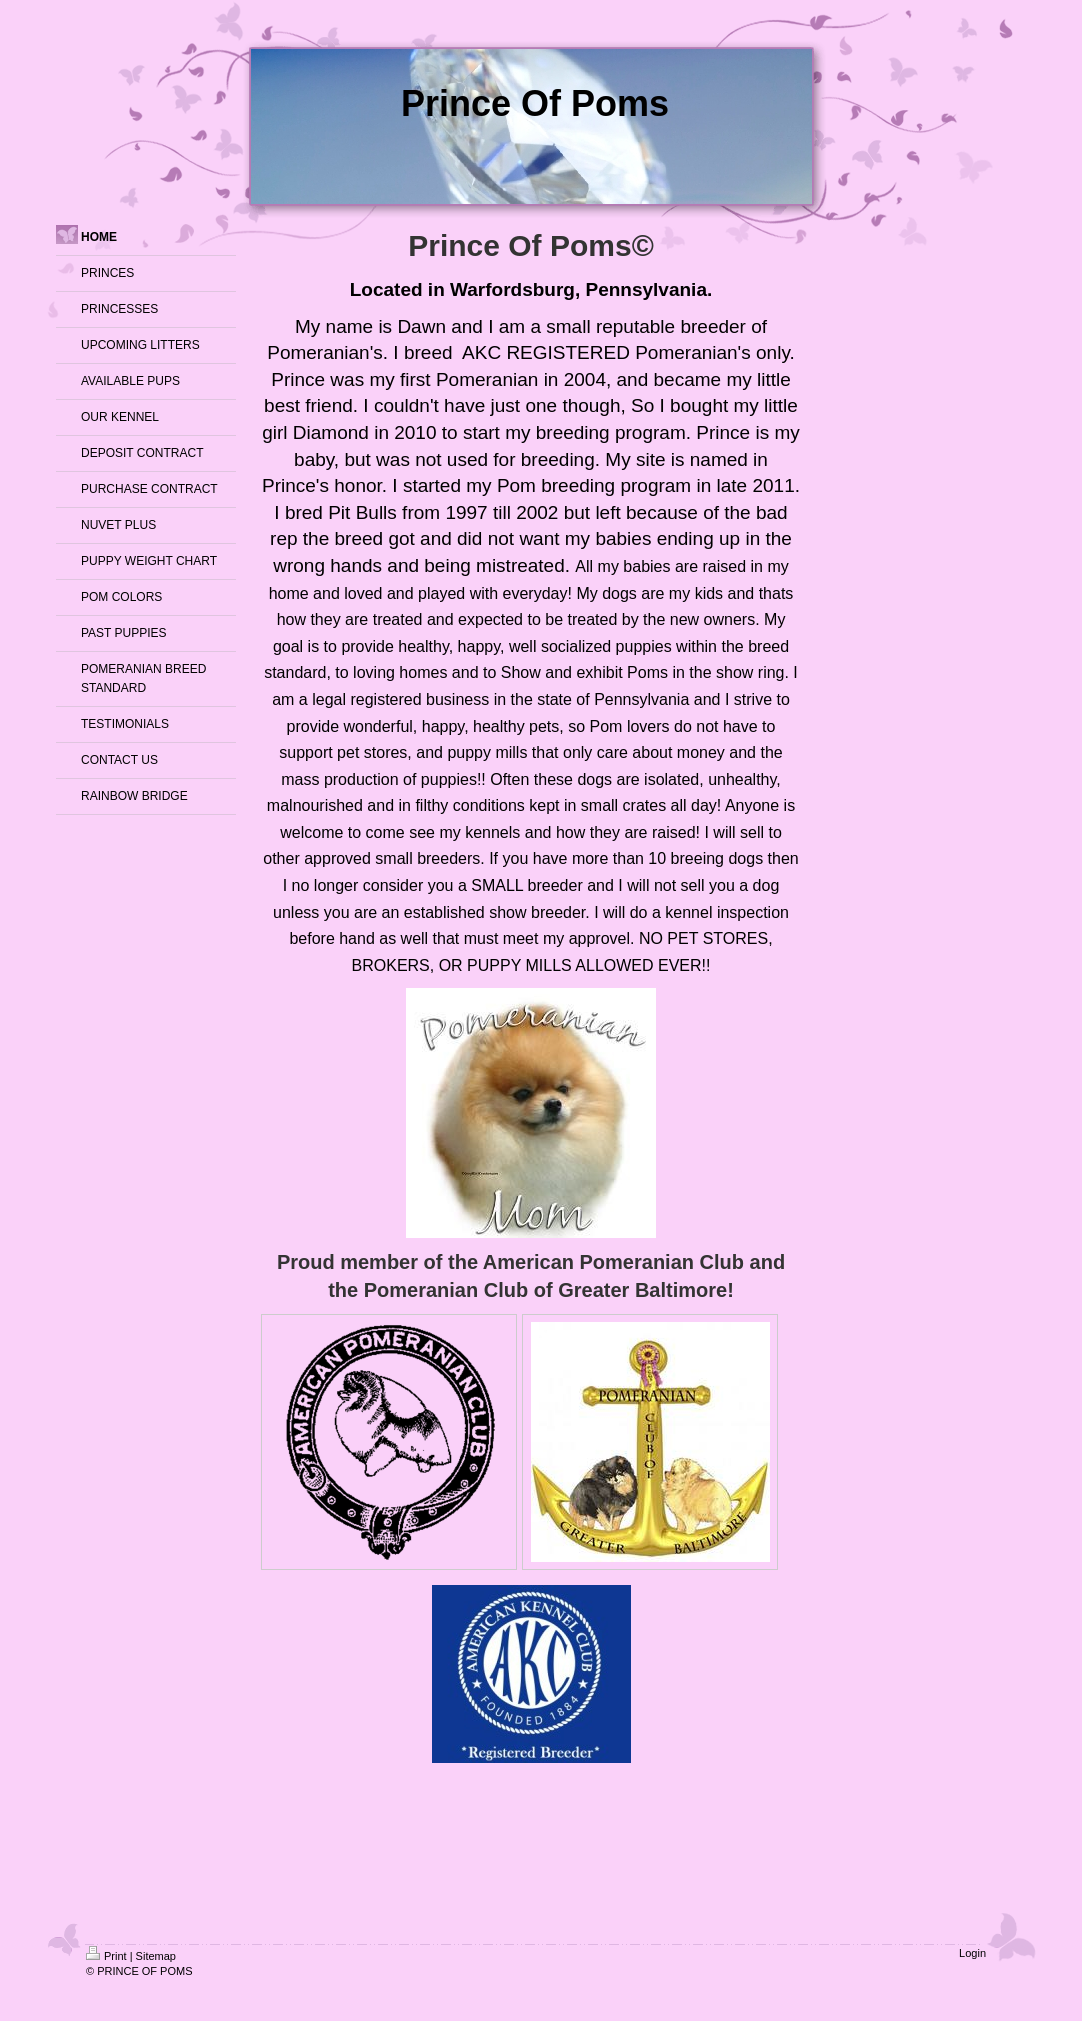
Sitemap (156, 1956)
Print (106, 1956)
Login (972, 1953)
